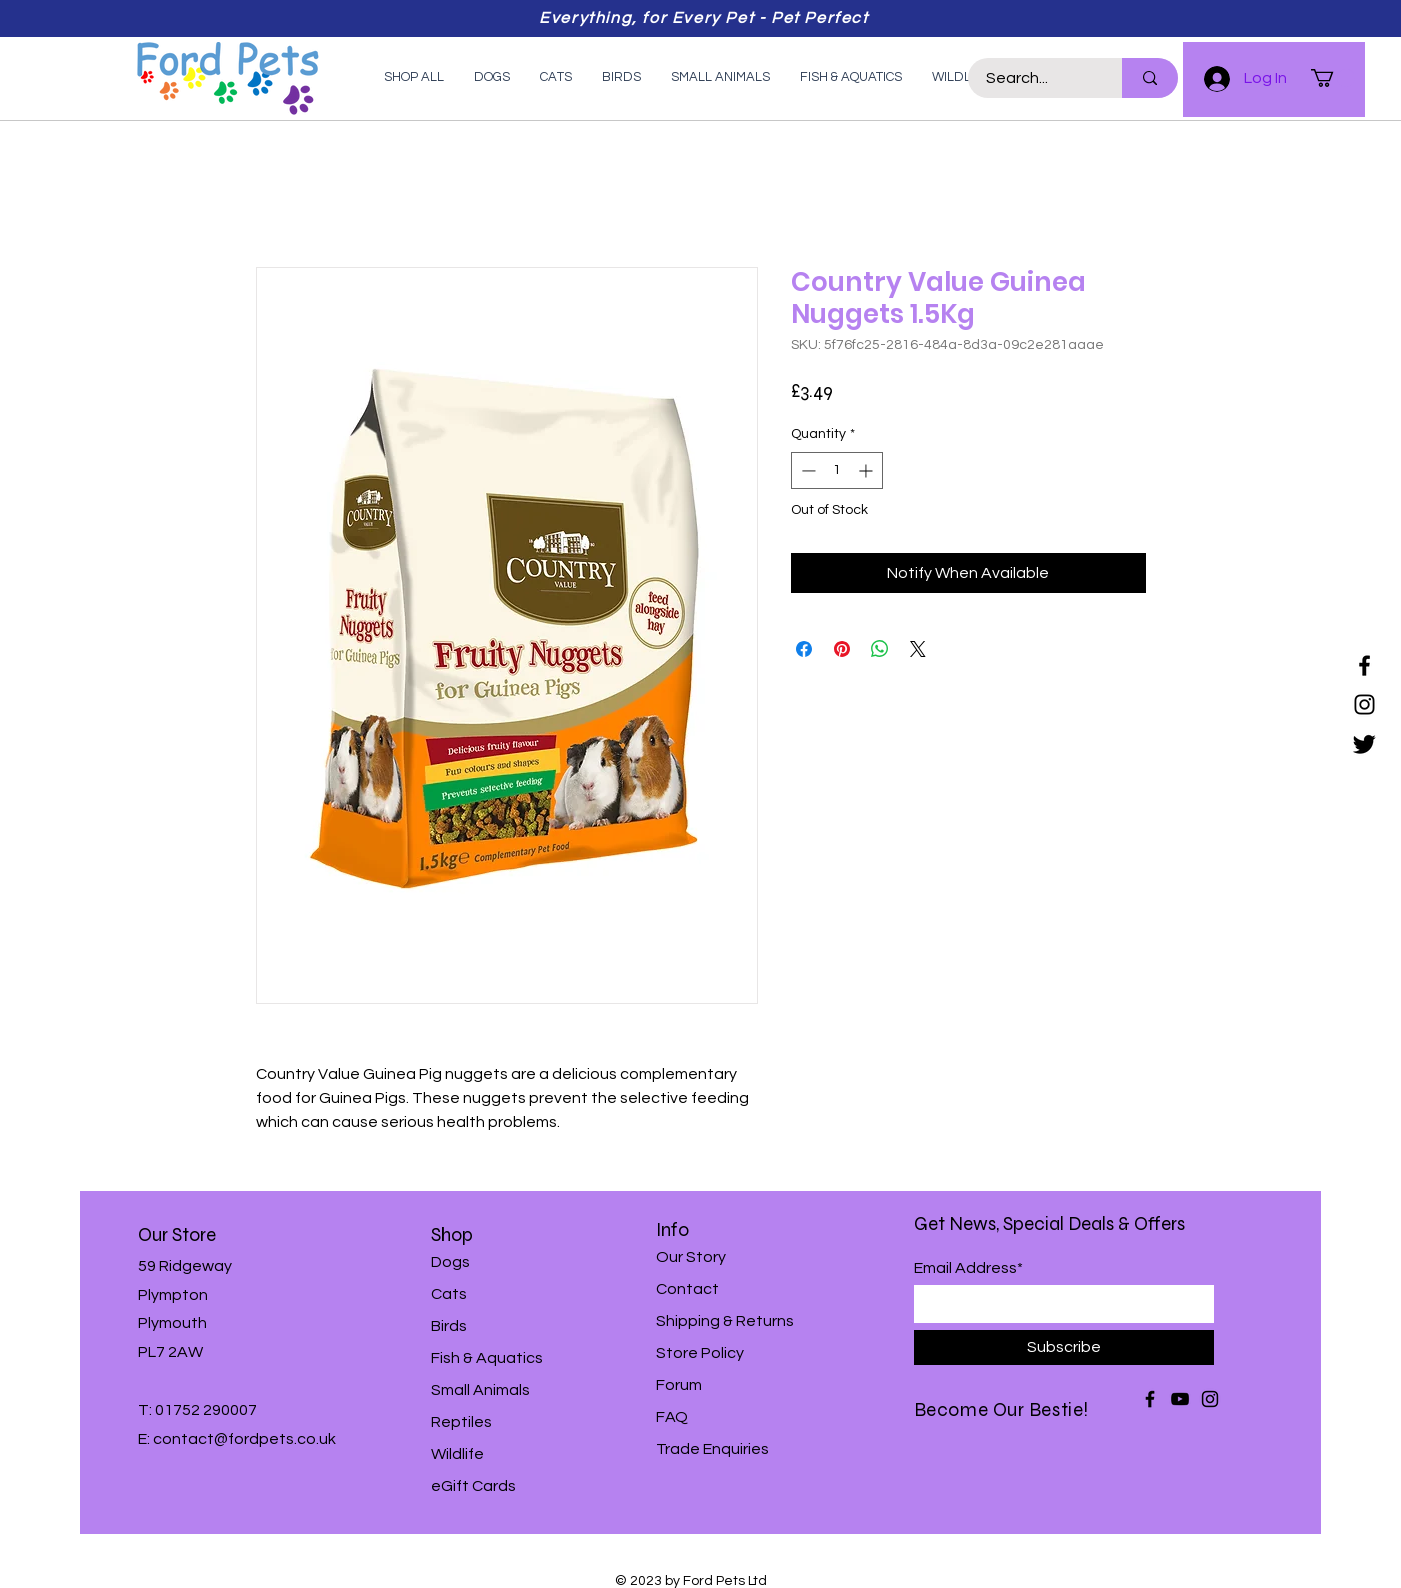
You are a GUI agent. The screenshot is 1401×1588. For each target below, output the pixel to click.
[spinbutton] (837, 470)
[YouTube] (1180, 1399)
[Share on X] (918, 649)
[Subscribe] (1064, 1347)
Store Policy (700, 1353)
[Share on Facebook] (804, 649)
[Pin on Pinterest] (842, 649)
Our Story (691, 1257)
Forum (679, 1385)
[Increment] (867, 470)
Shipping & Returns (725, 1321)
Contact (687, 1289)
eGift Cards (473, 1486)
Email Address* (968, 1268)
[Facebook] (1364, 665)
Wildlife (457, 1454)
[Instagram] (1364, 704)
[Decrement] (806, 470)
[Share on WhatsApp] (880, 649)
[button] (1333, 78)
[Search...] (1033, 78)
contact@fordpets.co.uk (244, 1439)
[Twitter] (1364, 743)
